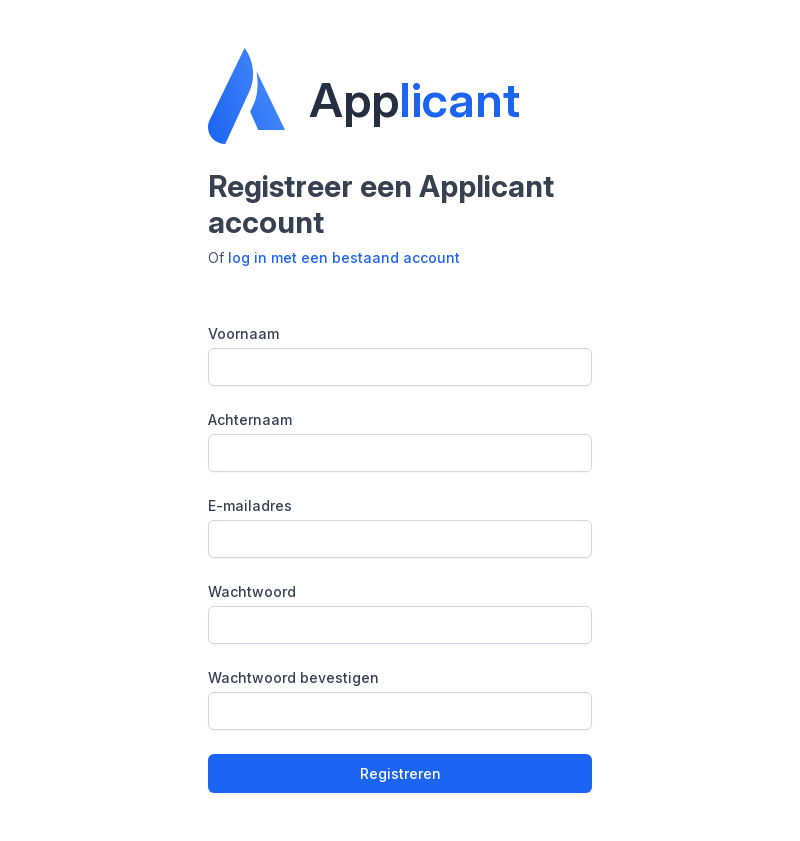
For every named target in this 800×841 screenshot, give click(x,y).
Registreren (400, 773)
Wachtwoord (252, 591)
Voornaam (243, 333)
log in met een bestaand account (344, 257)
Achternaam (250, 419)
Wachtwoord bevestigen (293, 677)
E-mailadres (250, 505)
